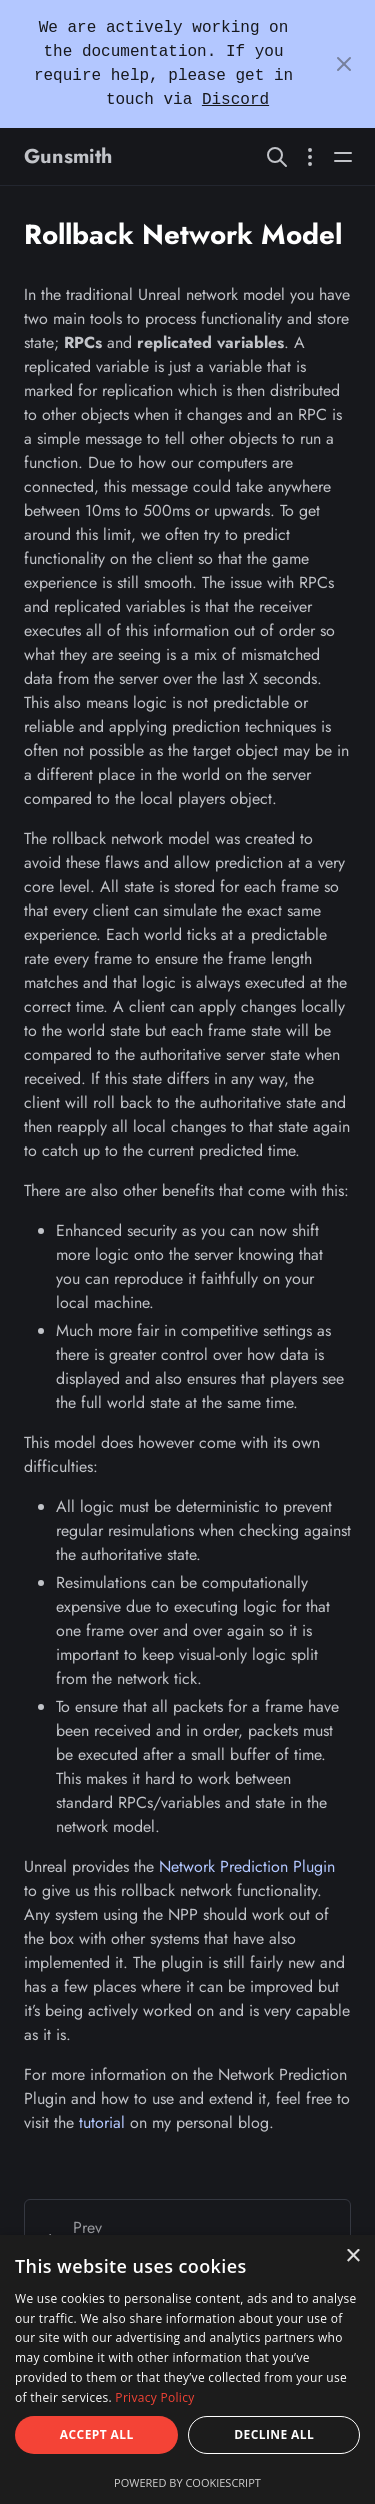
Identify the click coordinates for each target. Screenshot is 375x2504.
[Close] (344, 64)
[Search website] (277, 156)
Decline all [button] (274, 2434)
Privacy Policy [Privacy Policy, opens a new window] (154, 2397)
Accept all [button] (97, 2434)
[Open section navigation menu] (310, 156)
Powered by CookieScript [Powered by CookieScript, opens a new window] (187, 2482)
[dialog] (187, 2369)
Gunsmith (68, 156)
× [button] (352, 2256)
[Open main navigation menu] (343, 156)
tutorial (102, 2122)
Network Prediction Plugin (247, 1866)
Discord (235, 100)
